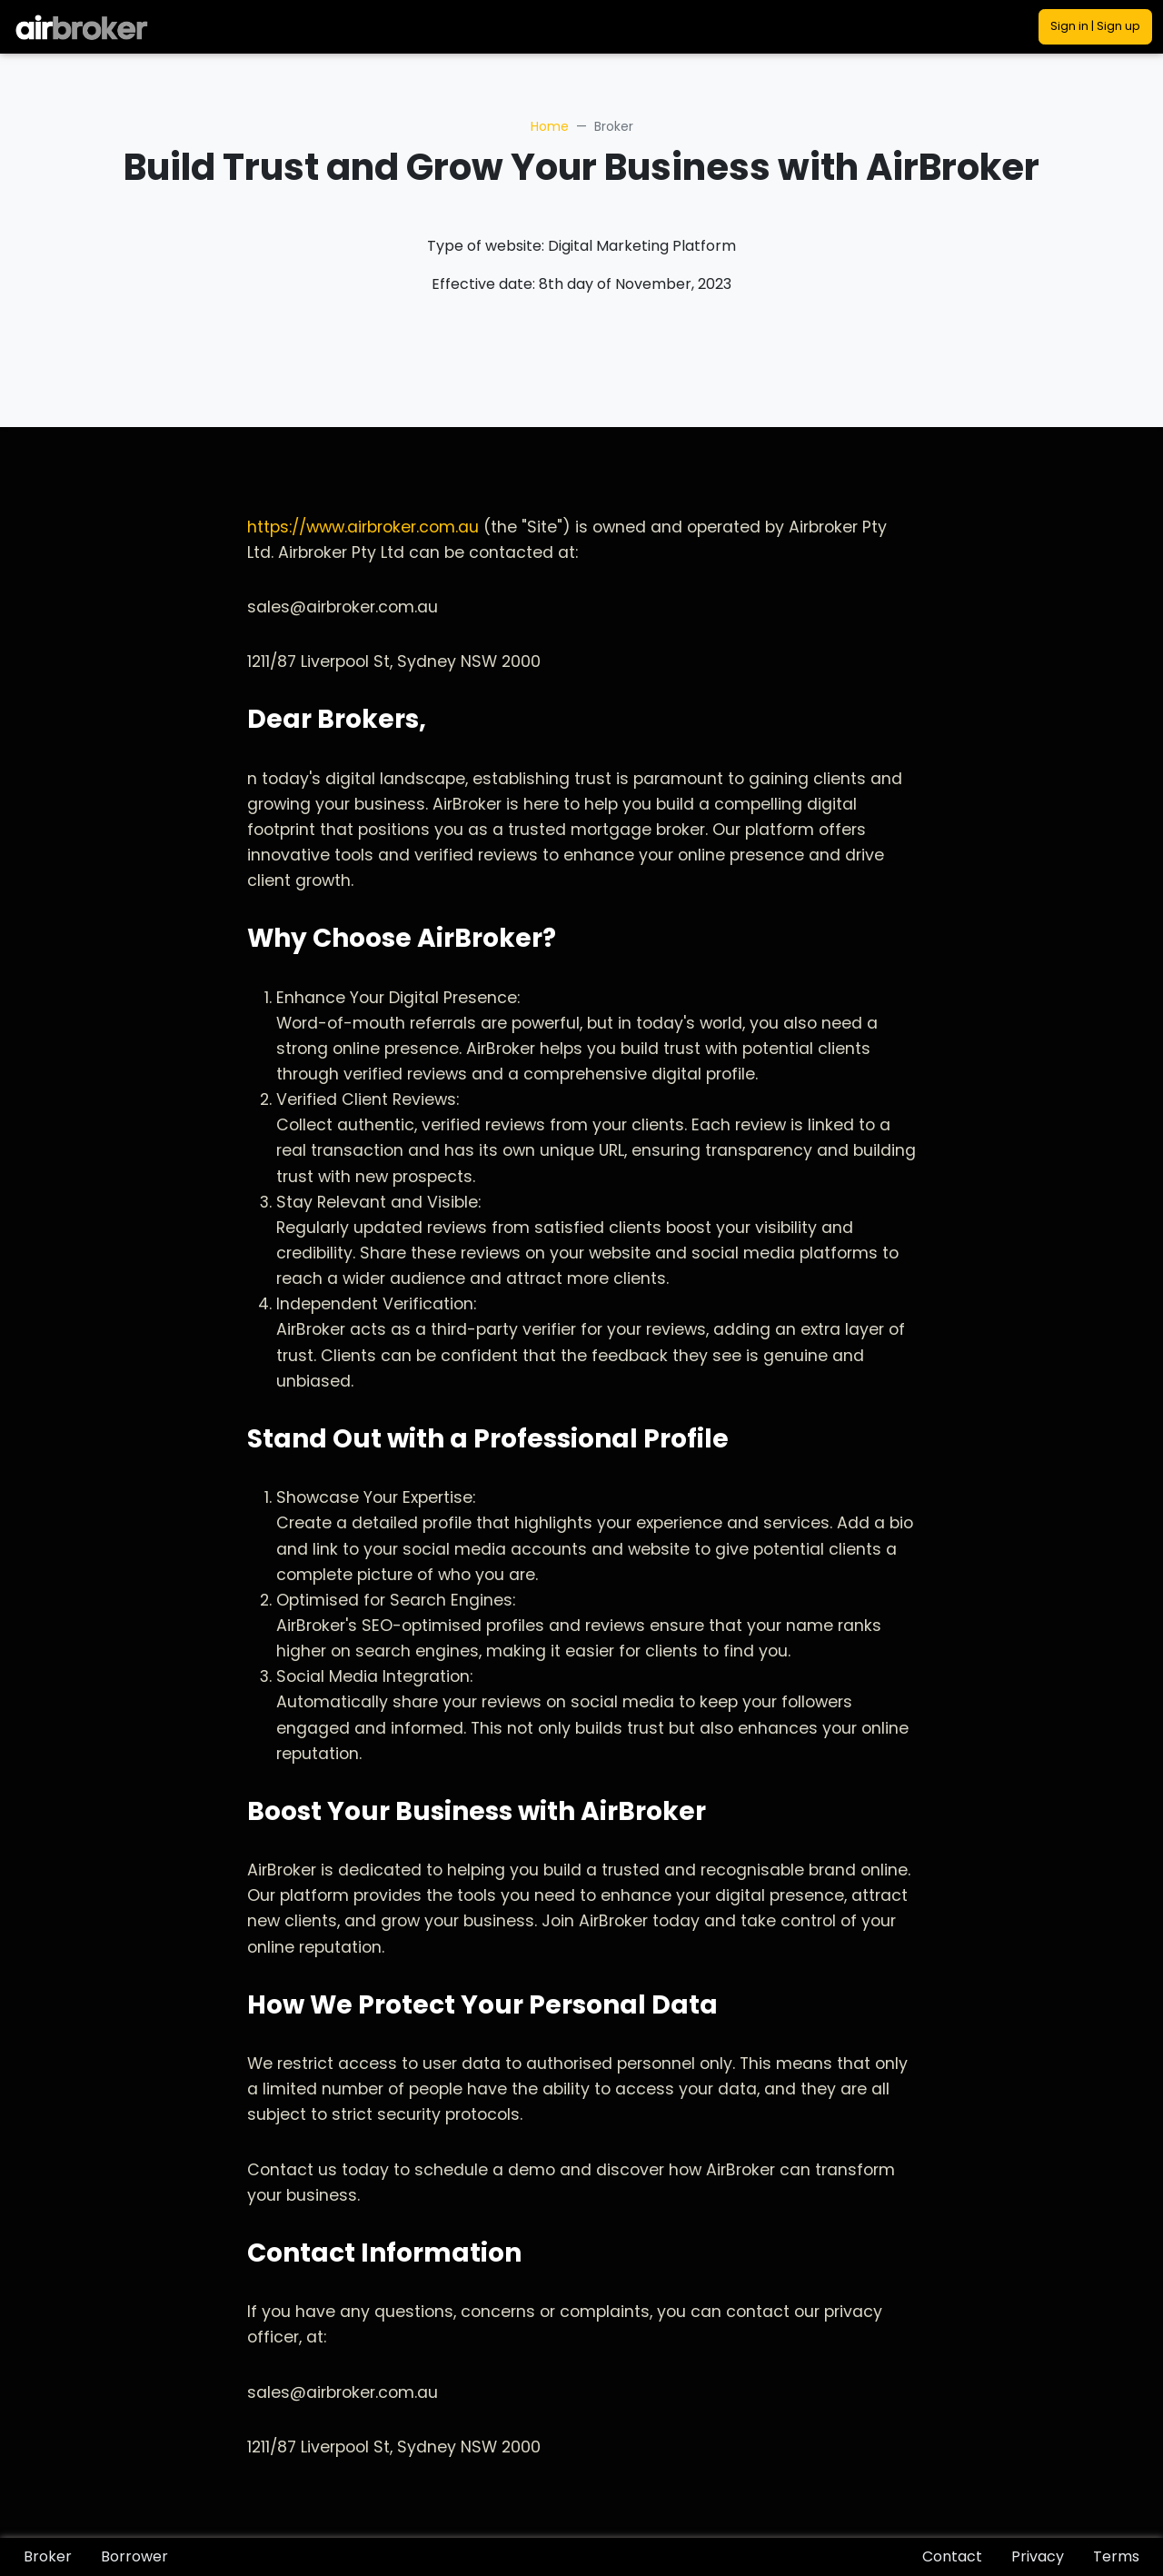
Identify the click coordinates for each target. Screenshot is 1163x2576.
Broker (48, 2556)
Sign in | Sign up (1095, 26)
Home (550, 126)
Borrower (134, 2556)
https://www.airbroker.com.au (363, 527)
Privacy (1037, 2556)
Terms (1116, 2556)
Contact (952, 2556)
